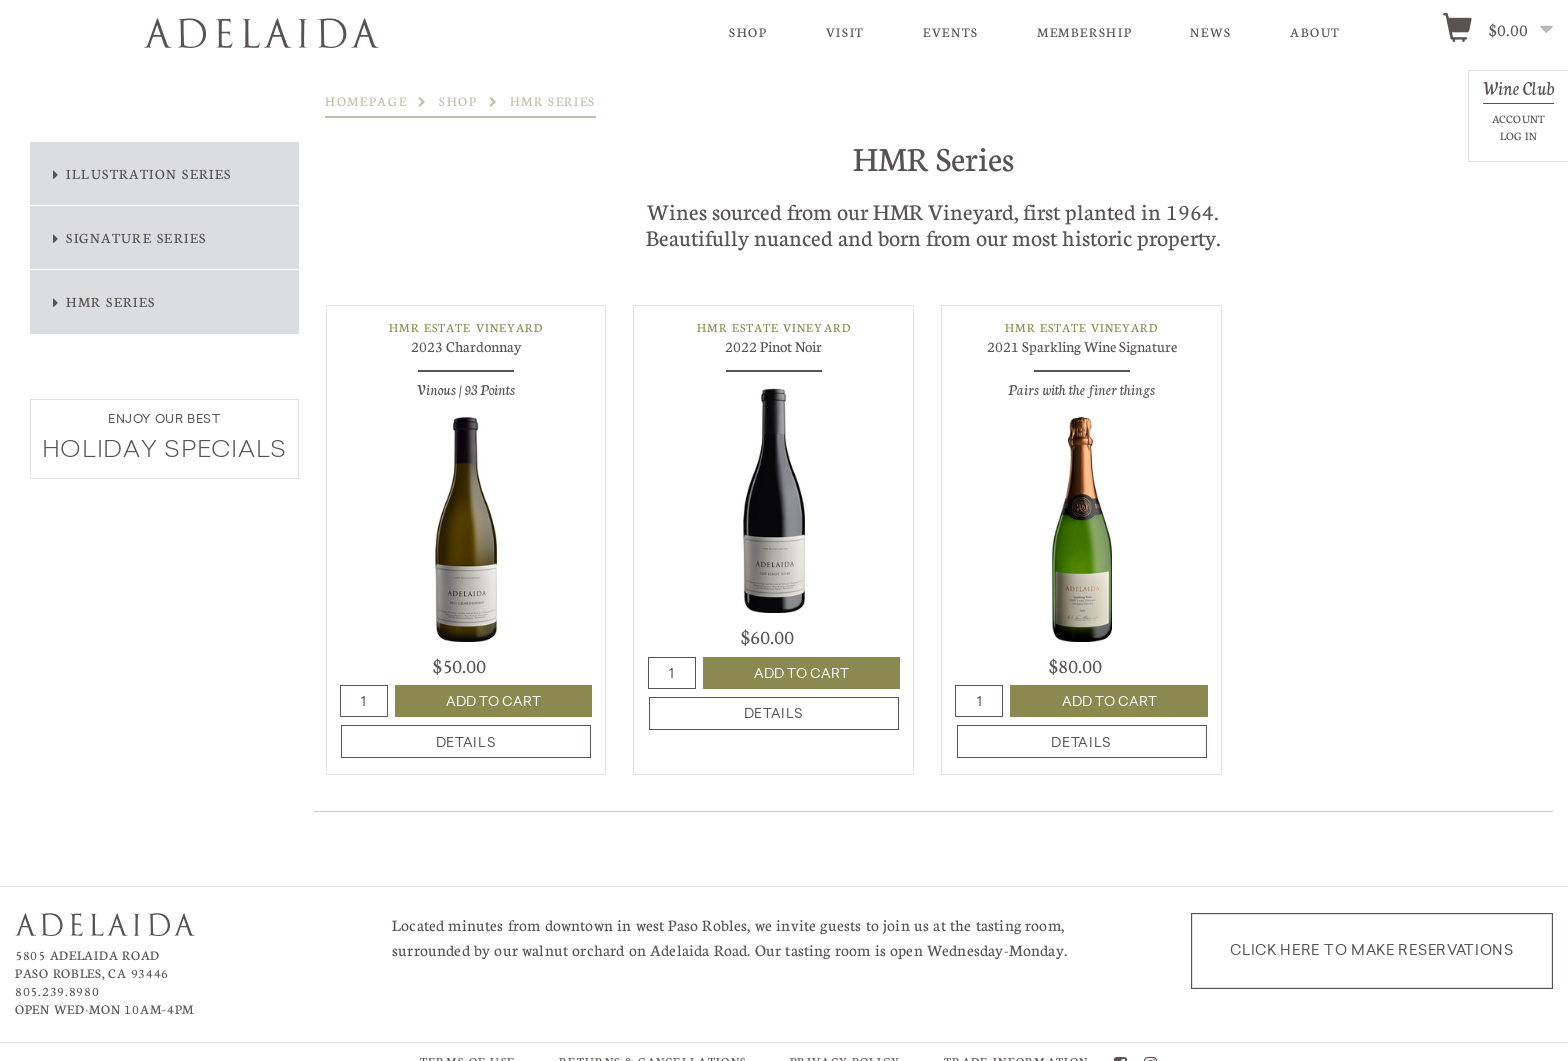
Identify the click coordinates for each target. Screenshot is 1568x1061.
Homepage (366, 101)
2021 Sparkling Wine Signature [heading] (1082, 346)
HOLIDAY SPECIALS (165, 451)
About (1315, 32)
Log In (1518, 135)
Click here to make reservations (1372, 950)
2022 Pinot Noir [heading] (773, 346)
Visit (845, 32)
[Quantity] (364, 701)
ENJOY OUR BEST (164, 418)
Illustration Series (149, 173)
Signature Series (136, 237)
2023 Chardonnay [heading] (466, 346)
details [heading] (466, 742)
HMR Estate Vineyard (465, 327)
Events (951, 32)
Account (1518, 118)
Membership (1084, 32)
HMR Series (111, 301)
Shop (748, 32)
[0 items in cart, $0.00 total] (1504, 31)
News (1211, 32)
